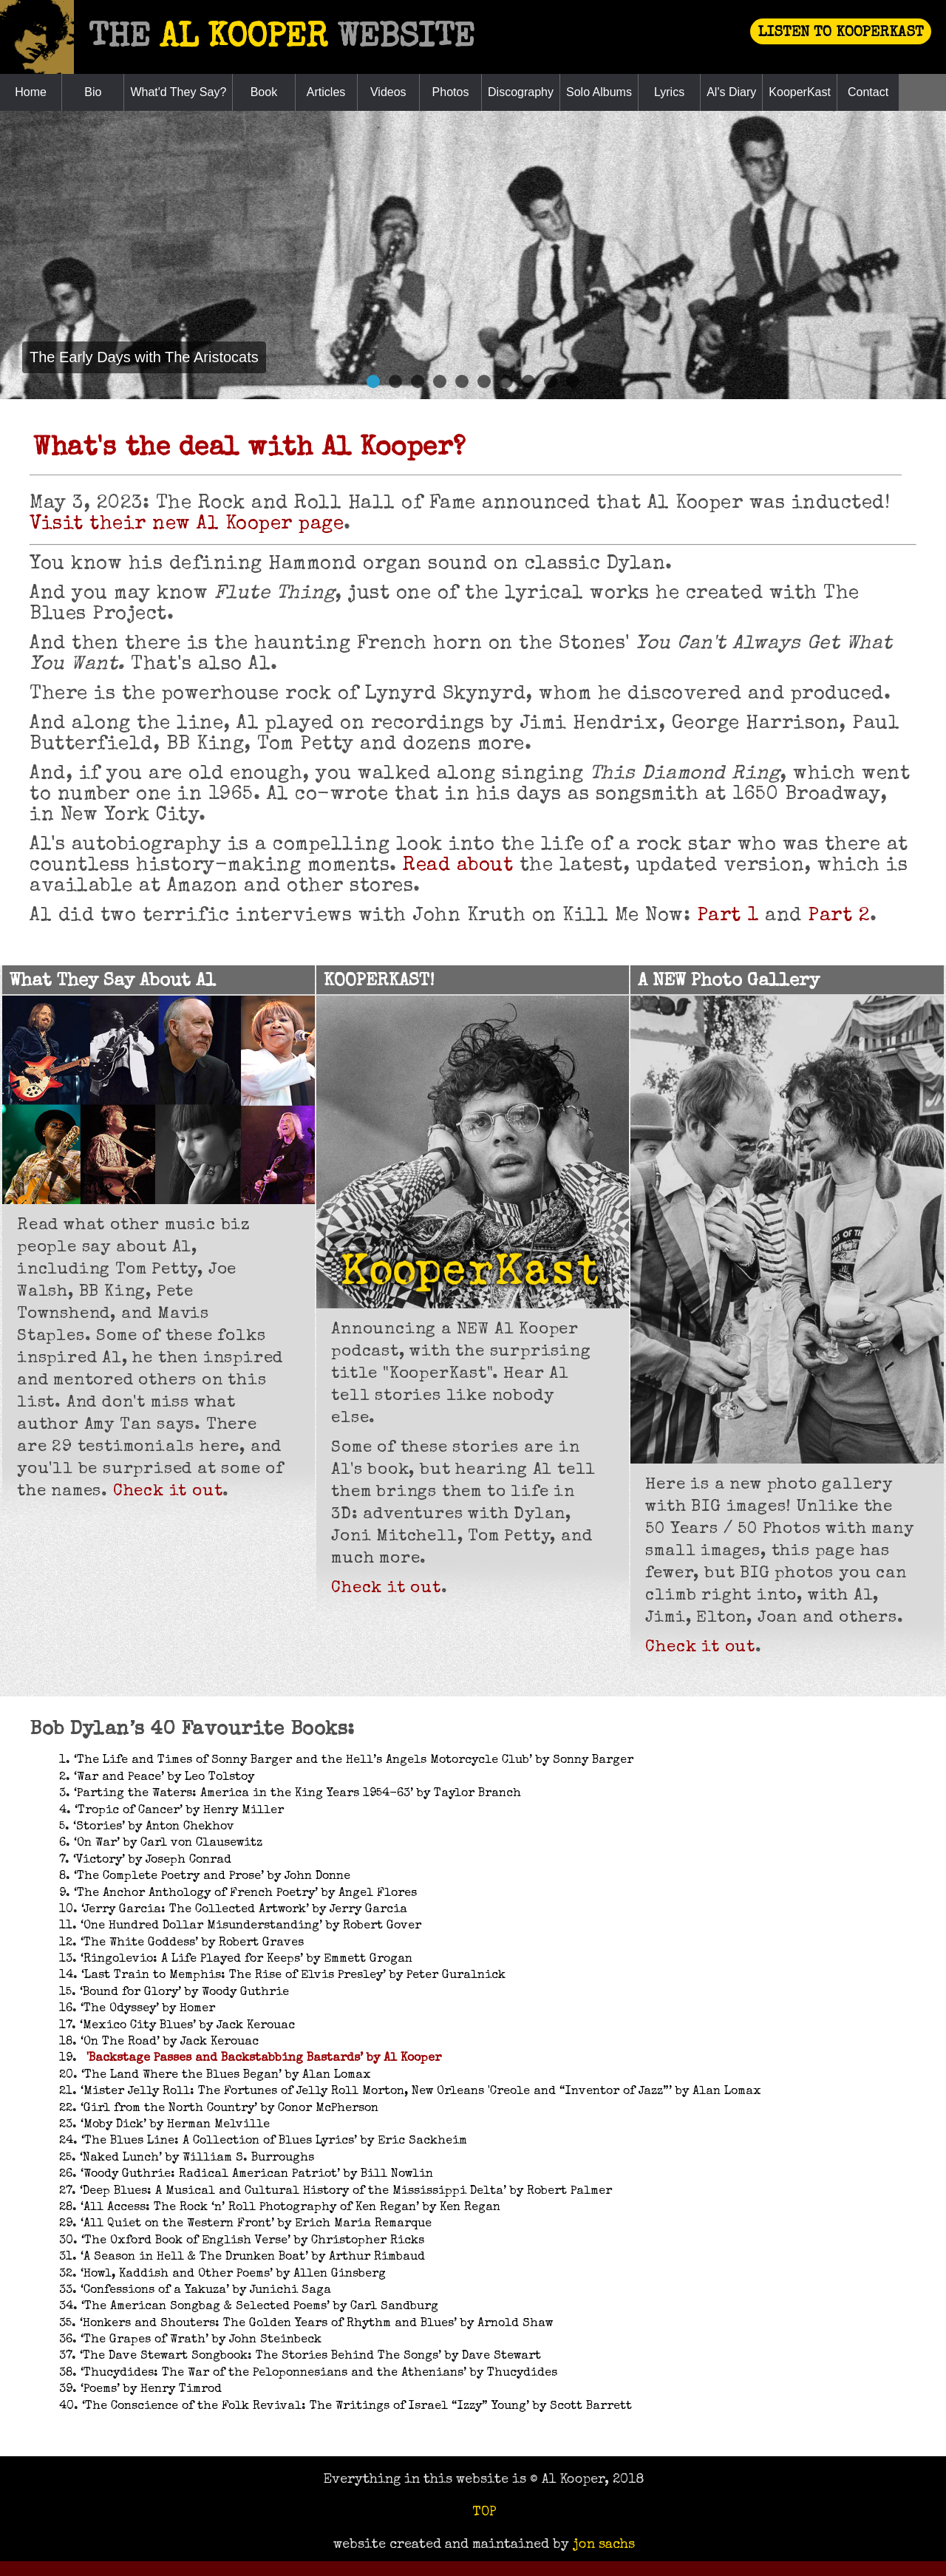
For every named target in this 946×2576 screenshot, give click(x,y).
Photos (450, 92)
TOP (484, 2512)
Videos (388, 92)
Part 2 (839, 916)
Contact (868, 92)
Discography (521, 92)
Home (31, 92)
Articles (326, 92)
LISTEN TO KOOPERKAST (841, 33)
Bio (92, 92)
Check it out (168, 1492)
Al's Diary (731, 92)
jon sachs (604, 2545)
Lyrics (669, 92)
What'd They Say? (178, 92)
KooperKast (800, 92)
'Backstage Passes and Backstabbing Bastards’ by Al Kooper (263, 2058)
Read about (458, 866)
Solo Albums (599, 92)
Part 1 (728, 916)
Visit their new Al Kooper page (187, 524)
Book (264, 92)
